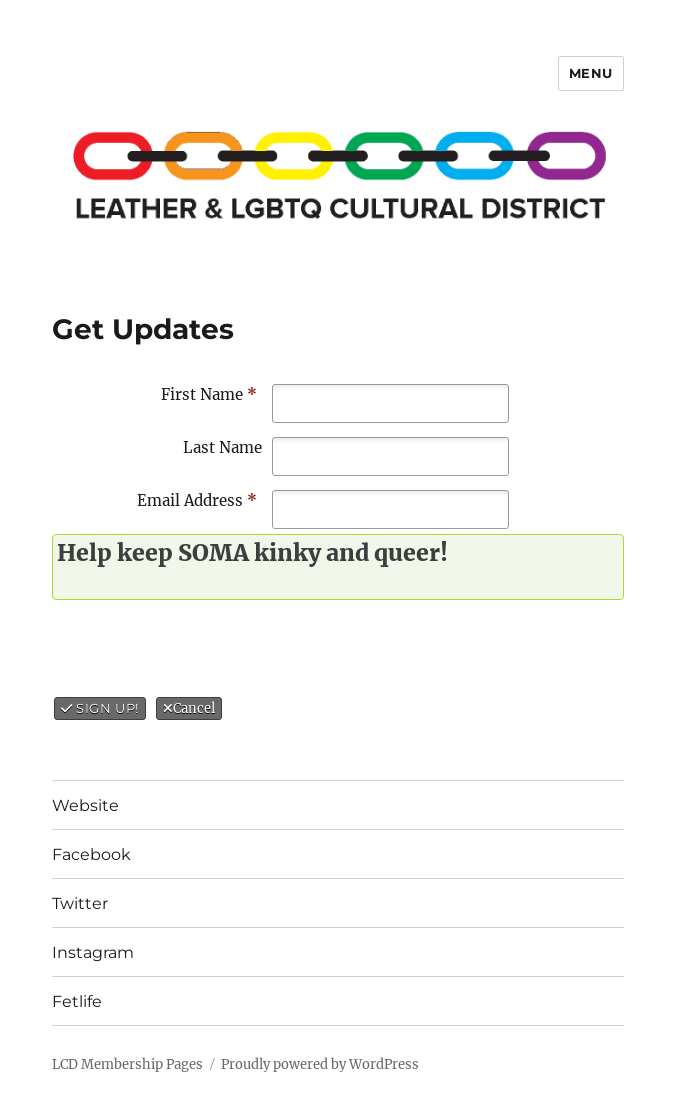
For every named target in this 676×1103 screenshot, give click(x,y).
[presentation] (222, 649)
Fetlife (77, 1001)
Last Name (222, 447)
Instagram (93, 952)
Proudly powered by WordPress (320, 1064)
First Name (209, 394)
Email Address (197, 500)
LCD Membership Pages (127, 1064)
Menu (591, 73)
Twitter (80, 903)
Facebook (91, 854)
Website (85, 805)
